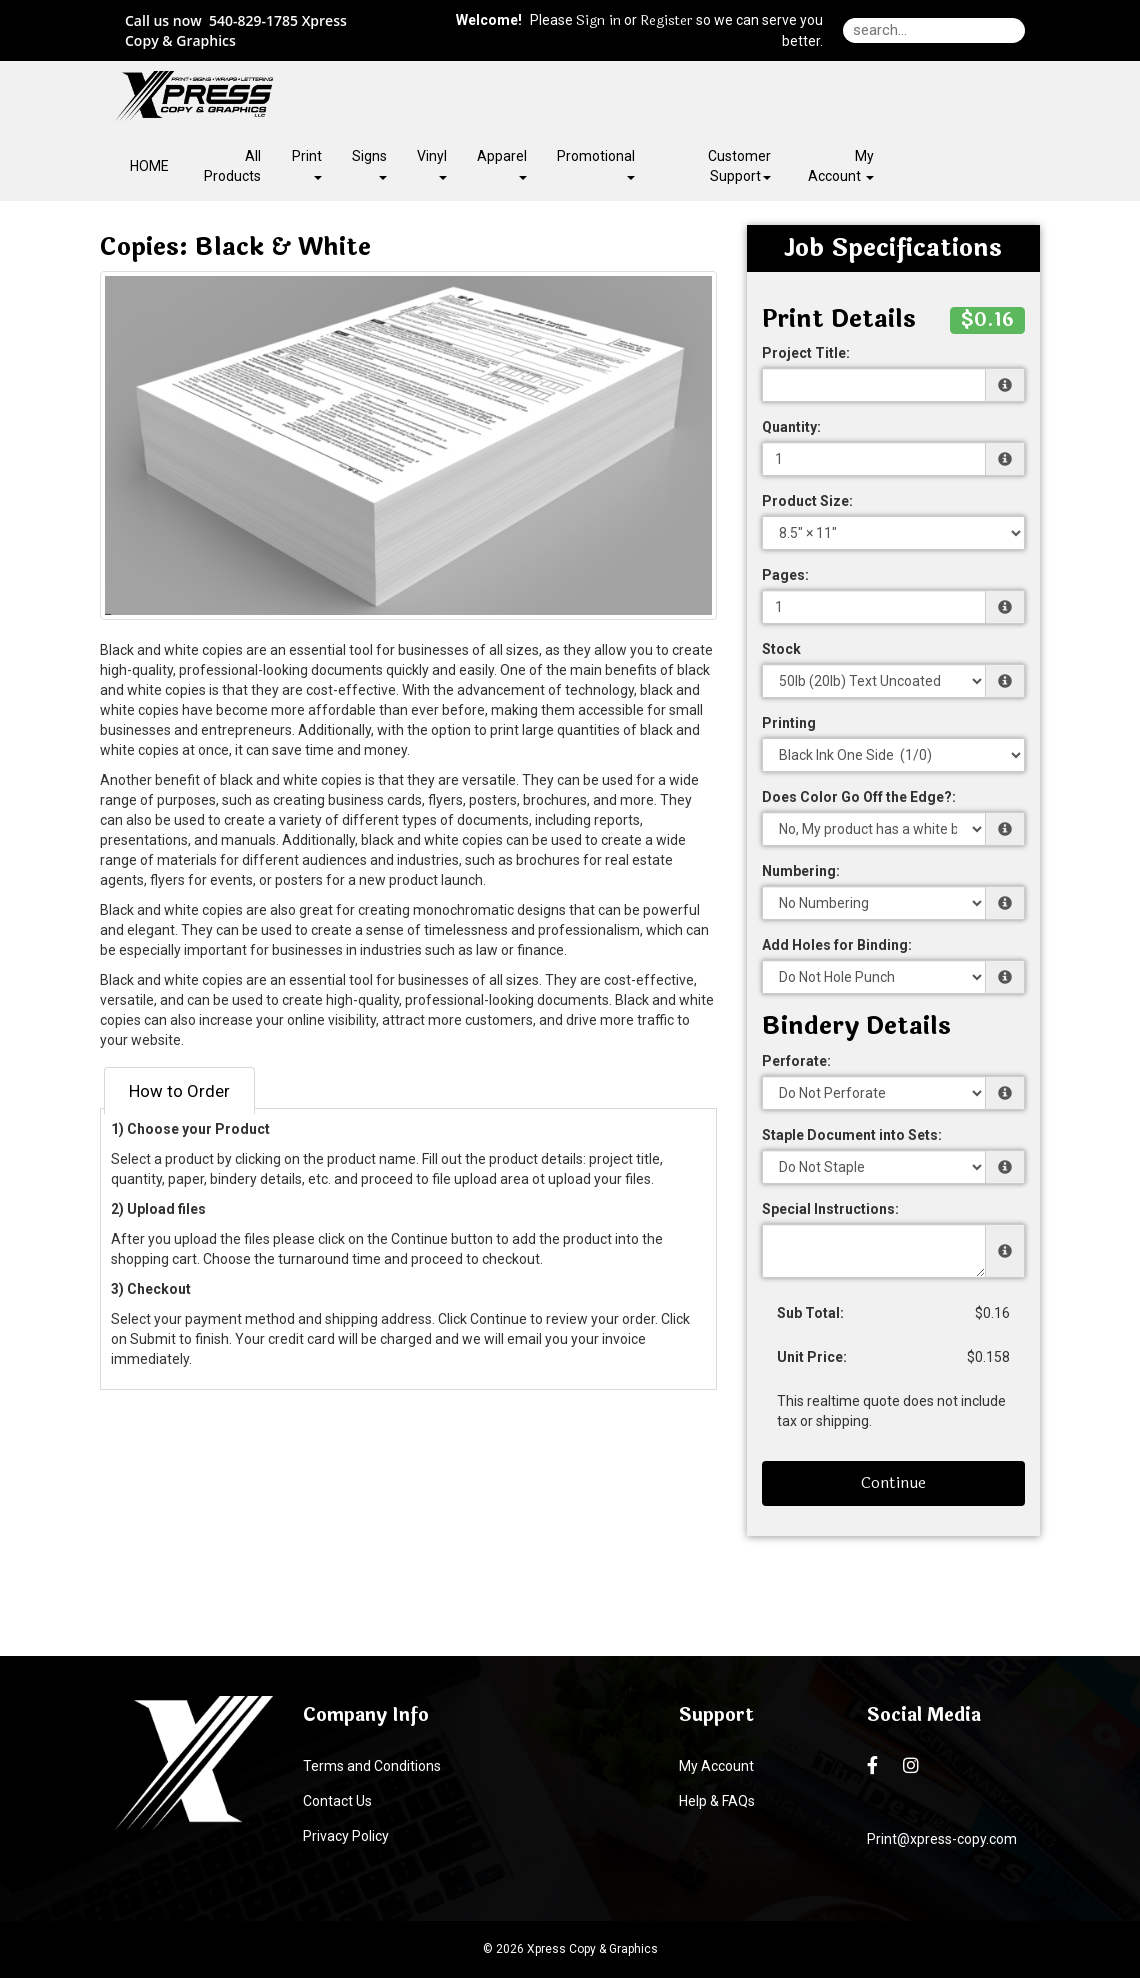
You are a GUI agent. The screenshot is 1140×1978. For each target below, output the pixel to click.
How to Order (179, 1091)
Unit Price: (812, 1357)
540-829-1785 (253, 20)
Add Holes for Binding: (837, 945)
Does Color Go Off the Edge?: (859, 797)
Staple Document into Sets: (852, 1135)
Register (666, 21)
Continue (893, 1482)
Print (307, 163)
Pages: (785, 575)
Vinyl (432, 163)
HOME (149, 166)
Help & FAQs (717, 1801)
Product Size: (807, 501)
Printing (789, 723)
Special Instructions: (830, 1209)
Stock (781, 649)
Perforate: (796, 1061)
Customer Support (739, 166)
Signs (369, 163)
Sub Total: (810, 1313)
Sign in (598, 21)
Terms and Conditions (372, 1766)
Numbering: (801, 871)
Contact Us (337, 1801)
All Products (232, 166)
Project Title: (806, 353)
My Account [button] (841, 166)
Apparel (502, 163)
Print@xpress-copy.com (942, 1839)
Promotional (596, 163)
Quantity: (791, 427)
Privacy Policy (346, 1836)
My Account (716, 1766)
